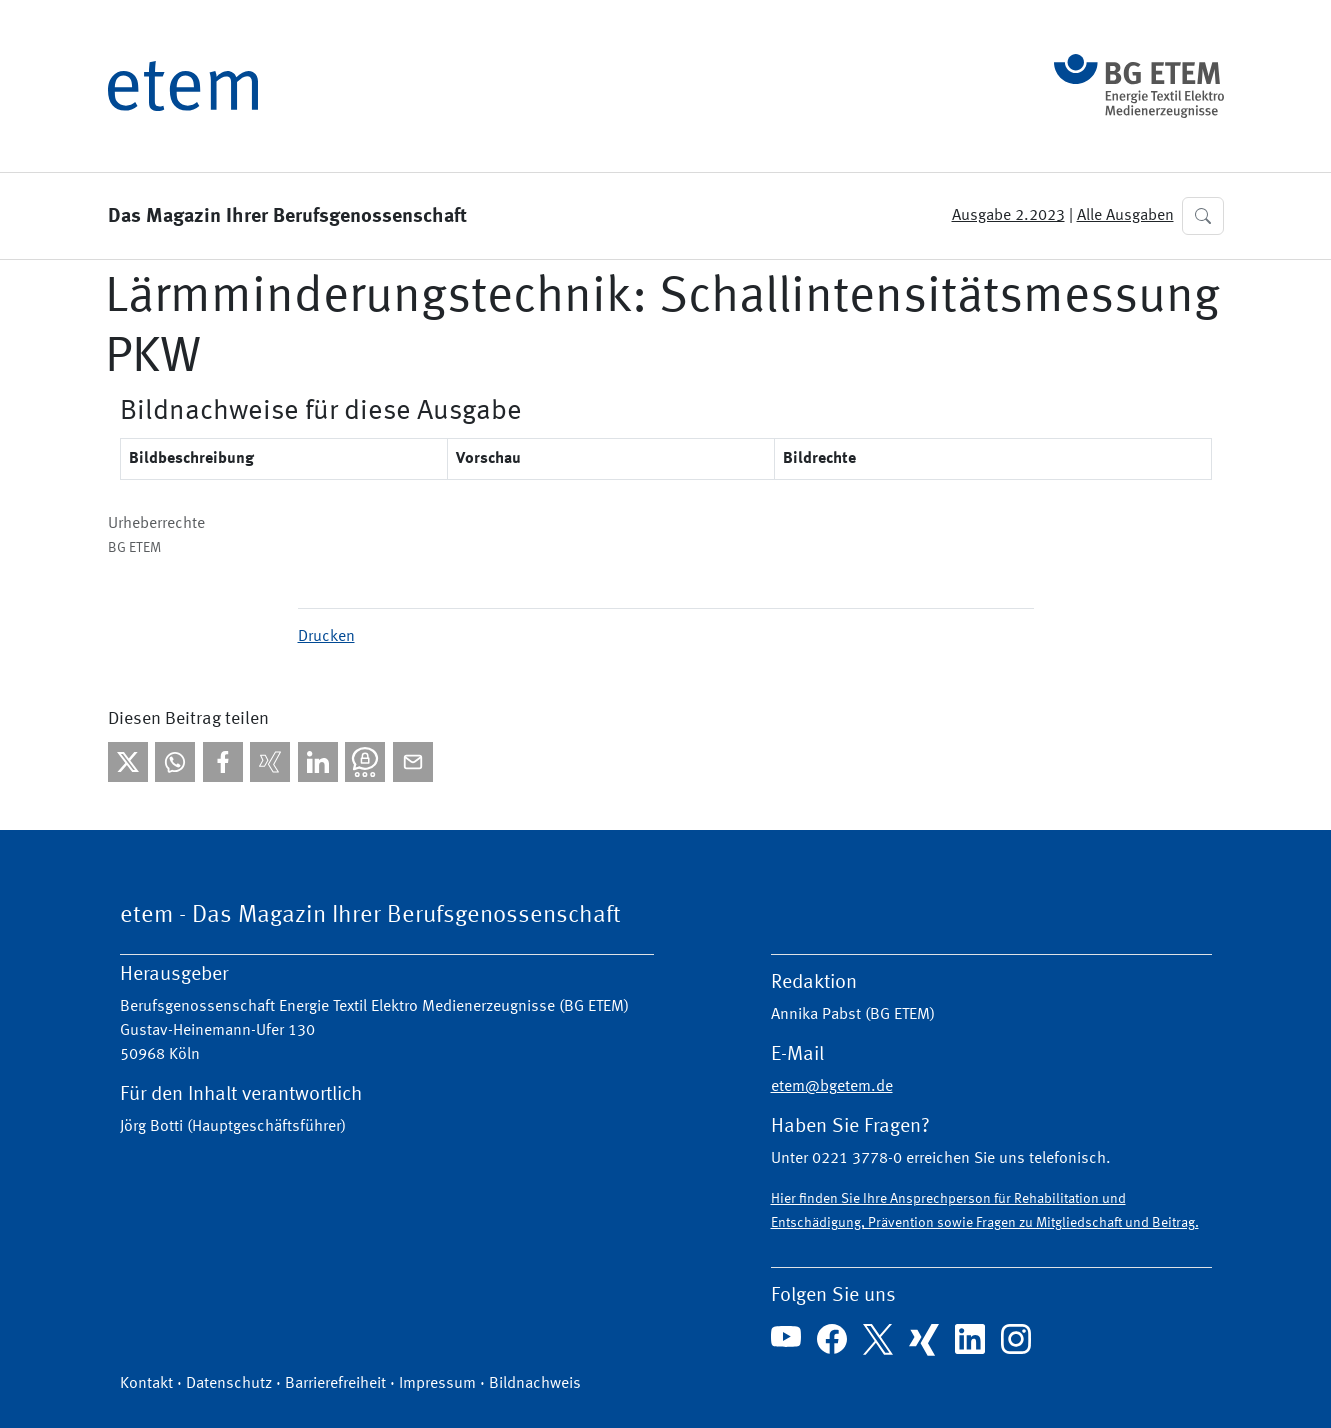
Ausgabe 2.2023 (1008, 216)
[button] (1203, 216)
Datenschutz (229, 1384)
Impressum (437, 1384)
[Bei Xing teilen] (270, 762)
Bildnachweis (535, 1384)
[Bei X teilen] (128, 762)
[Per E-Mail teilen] (413, 762)
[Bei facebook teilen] (223, 762)
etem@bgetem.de (832, 1087)
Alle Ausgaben (1125, 216)
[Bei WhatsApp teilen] (175, 762)
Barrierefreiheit (335, 1384)
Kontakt (146, 1384)
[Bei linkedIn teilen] (318, 762)
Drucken (326, 637)
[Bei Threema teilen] (365, 762)
